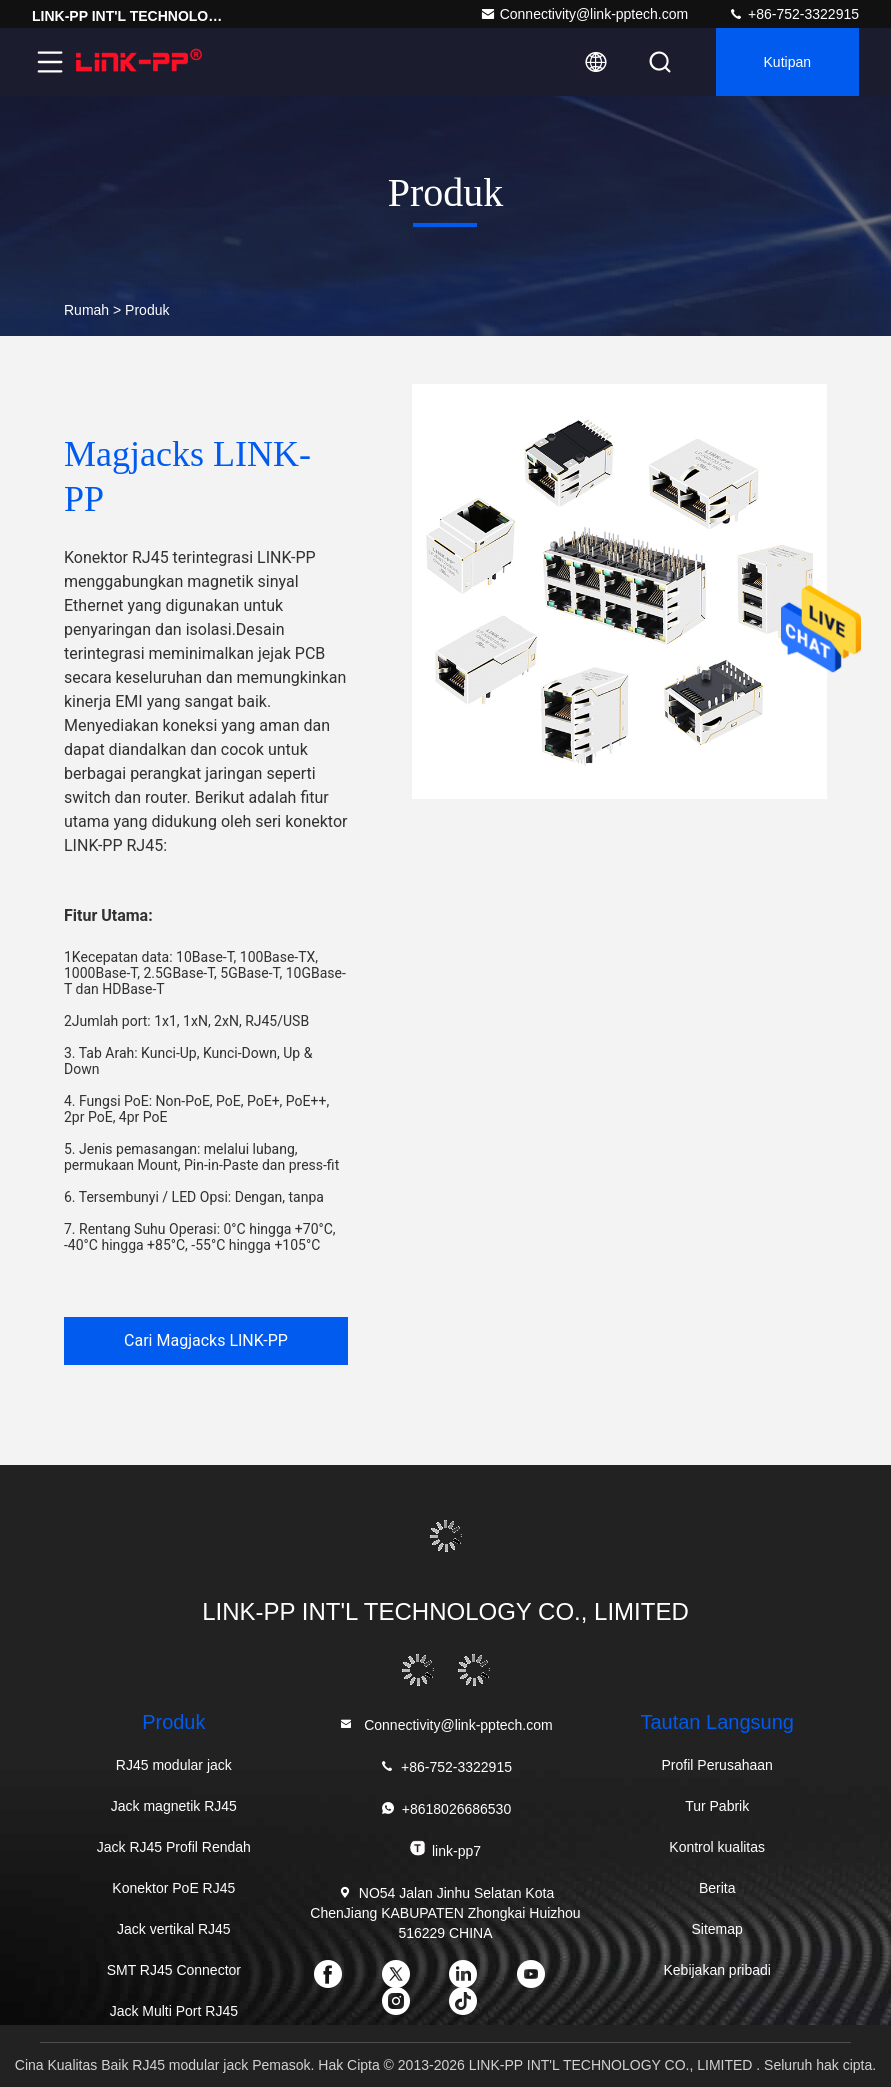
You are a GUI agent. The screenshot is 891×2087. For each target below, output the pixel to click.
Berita (717, 1888)
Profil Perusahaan (717, 1765)
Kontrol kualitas (717, 1847)
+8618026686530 (445, 1808)
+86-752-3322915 (793, 14)
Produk (147, 310)
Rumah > (92, 310)
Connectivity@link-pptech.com (584, 14)
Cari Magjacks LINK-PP (206, 1340)
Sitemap (717, 1929)
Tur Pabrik (717, 1806)
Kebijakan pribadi (716, 1970)
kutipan (787, 62)
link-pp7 (445, 1849)
